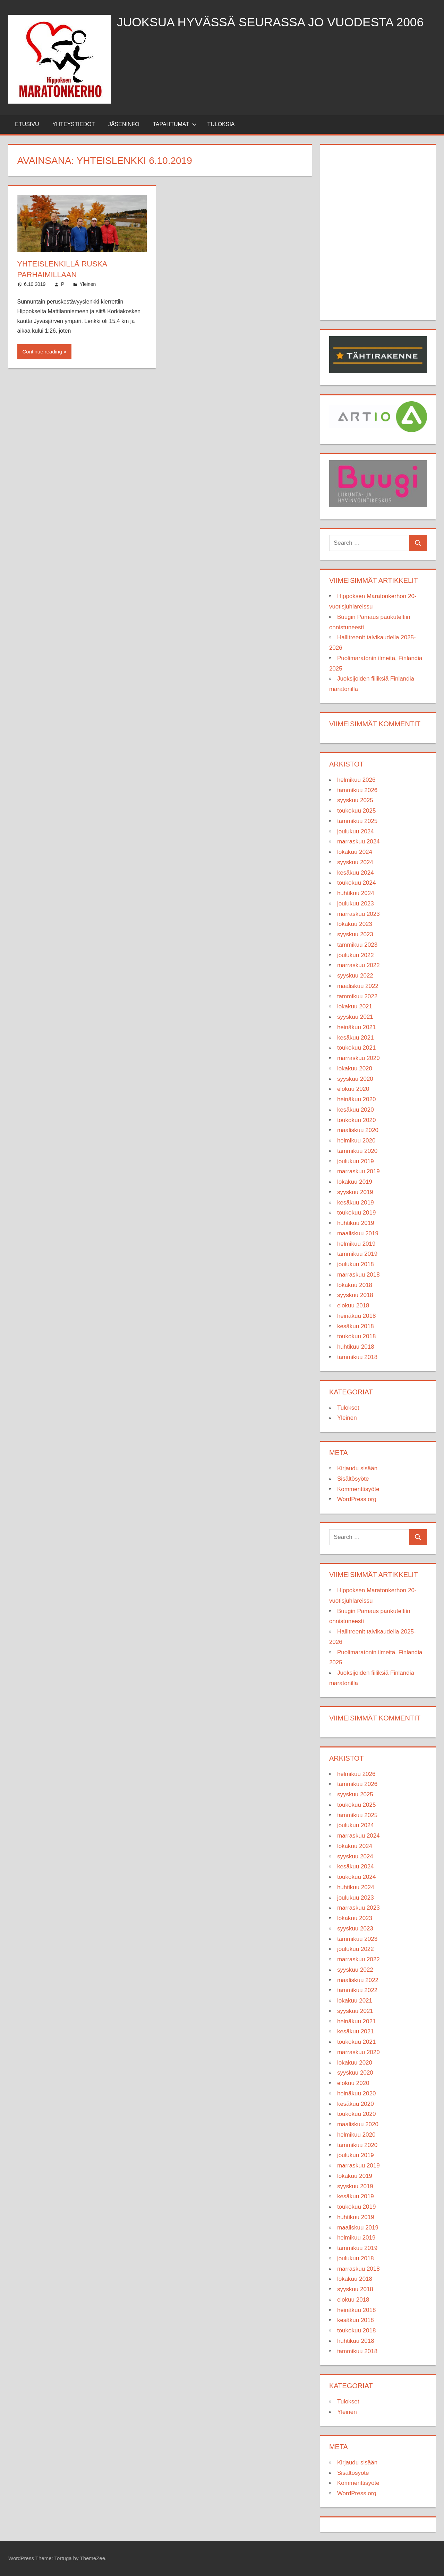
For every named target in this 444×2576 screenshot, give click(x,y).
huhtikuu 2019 (355, 1223)
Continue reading (42, 351)
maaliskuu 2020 (357, 1130)
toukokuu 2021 (356, 1047)
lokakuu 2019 (354, 1182)
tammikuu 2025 (357, 821)
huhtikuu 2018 (355, 1346)
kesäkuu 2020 (355, 1109)
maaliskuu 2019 (357, 1233)
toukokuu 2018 (356, 1336)
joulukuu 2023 (355, 903)
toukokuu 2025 (356, 810)
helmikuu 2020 (356, 1140)
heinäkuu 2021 (356, 1027)
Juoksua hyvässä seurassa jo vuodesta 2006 (273, 22)
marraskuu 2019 (358, 1171)
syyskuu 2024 (355, 862)
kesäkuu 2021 (355, 1037)
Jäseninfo (123, 124)
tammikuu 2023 (357, 944)
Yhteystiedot (73, 124)
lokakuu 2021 (354, 1006)
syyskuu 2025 (355, 800)
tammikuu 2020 (357, 1151)
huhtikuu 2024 (355, 893)
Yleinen (88, 284)
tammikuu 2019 (357, 1254)
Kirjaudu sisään (357, 1468)
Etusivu (27, 124)
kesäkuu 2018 (355, 1326)
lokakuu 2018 (354, 1285)
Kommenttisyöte (358, 1489)
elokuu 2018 (353, 1305)
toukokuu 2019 (356, 1212)
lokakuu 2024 (354, 852)
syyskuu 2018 (355, 1295)
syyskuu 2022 (355, 975)
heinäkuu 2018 (356, 1316)
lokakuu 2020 (354, 1068)
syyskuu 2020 (355, 1079)
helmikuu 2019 (356, 1244)
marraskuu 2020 (358, 1058)
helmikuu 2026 (356, 780)
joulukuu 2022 (355, 955)
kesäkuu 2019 (355, 1202)
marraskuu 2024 (358, 841)
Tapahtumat (175, 124)
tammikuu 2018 (357, 1357)
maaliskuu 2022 (357, 986)
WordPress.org (356, 1499)
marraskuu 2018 (358, 1274)
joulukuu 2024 (355, 831)
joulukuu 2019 (355, 1161)
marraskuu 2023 (358, 914)
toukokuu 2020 (356, 1120)
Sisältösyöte (353, 1478)
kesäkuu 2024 (355, 872)
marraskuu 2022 (358, 965)
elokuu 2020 (353, 1089)
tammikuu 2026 (357, 790)
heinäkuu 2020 (356, 1099)
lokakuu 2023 (354, 924)
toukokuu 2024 (356, 882)
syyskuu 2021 (355, 1017)
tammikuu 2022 (357, 996)
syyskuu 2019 (355, 1192)
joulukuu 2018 (355, 1264)
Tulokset (348, 1407)
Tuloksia (220, 124)
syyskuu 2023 (355, 934)
